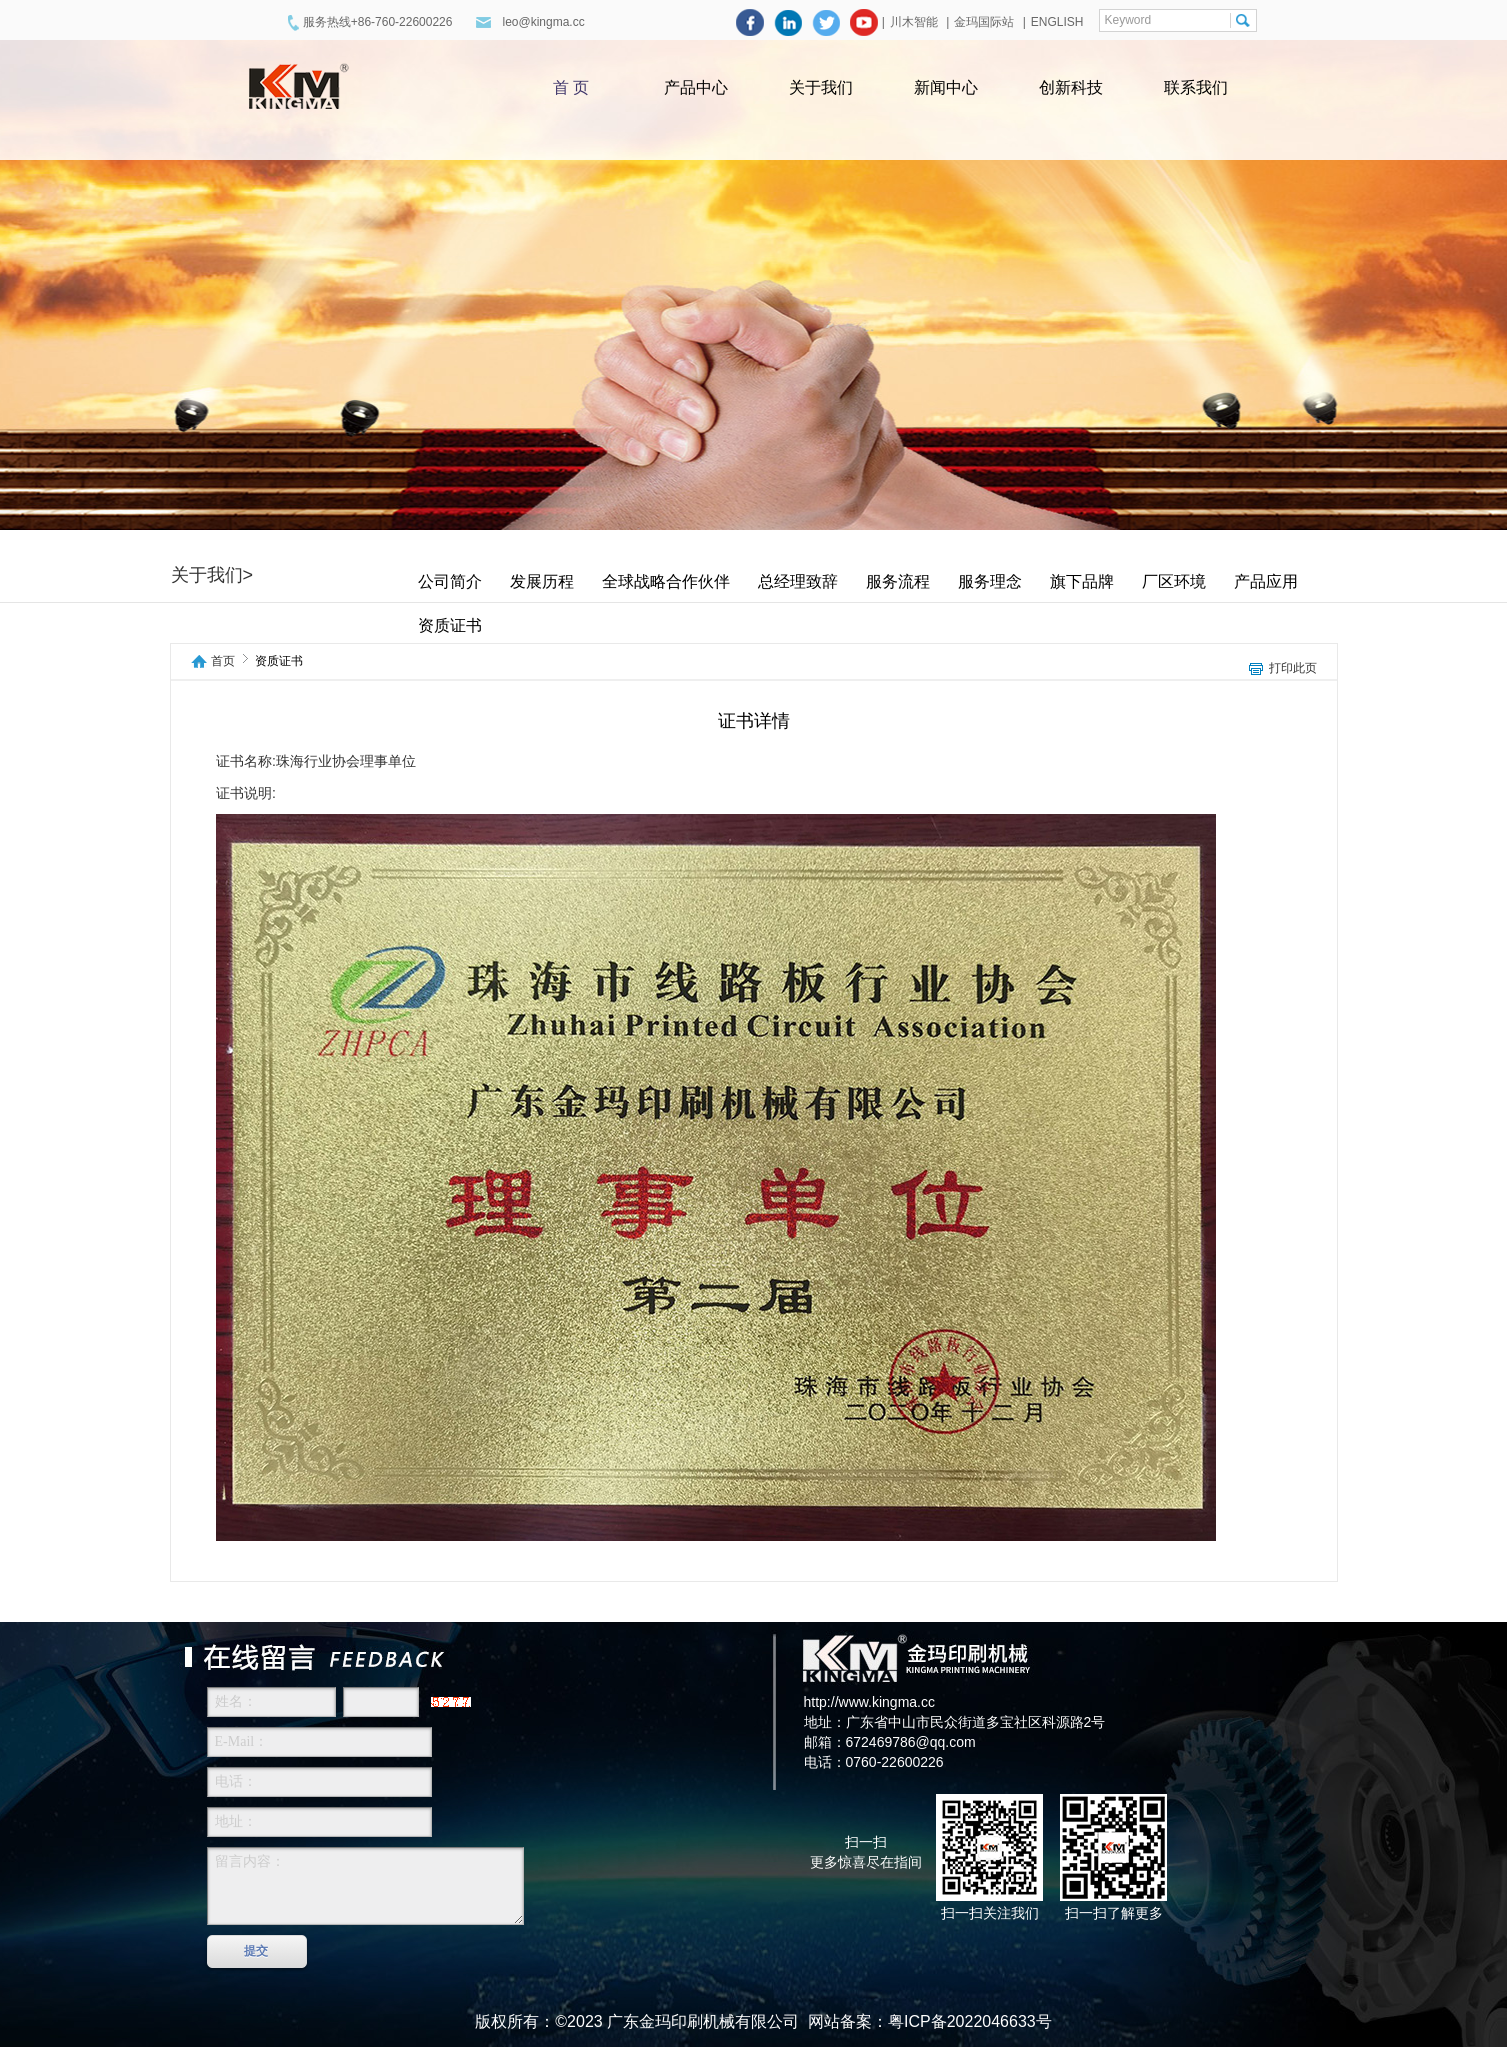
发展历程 (542, 581)
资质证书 (450, 625)
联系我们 (1196, 87)
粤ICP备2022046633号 (970, 2021)
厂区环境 (1174, 581)
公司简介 (450, 581)
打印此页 (1293, 668)
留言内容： (365, 1886)
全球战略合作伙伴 (666, 581)
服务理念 (990, 581)
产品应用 (1266, 581)
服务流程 (898, 581)
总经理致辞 (798, 581)
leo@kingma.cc (543, 22)
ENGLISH (1057, 22)
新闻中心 (946, 87)
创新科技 (1071, 87)
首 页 (571, 87)
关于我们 (821, 87)
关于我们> (212, 575)
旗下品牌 (1082, 581)
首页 (223, 661)
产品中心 (696, 87)
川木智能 (915, 22)
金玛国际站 (984, 22)
